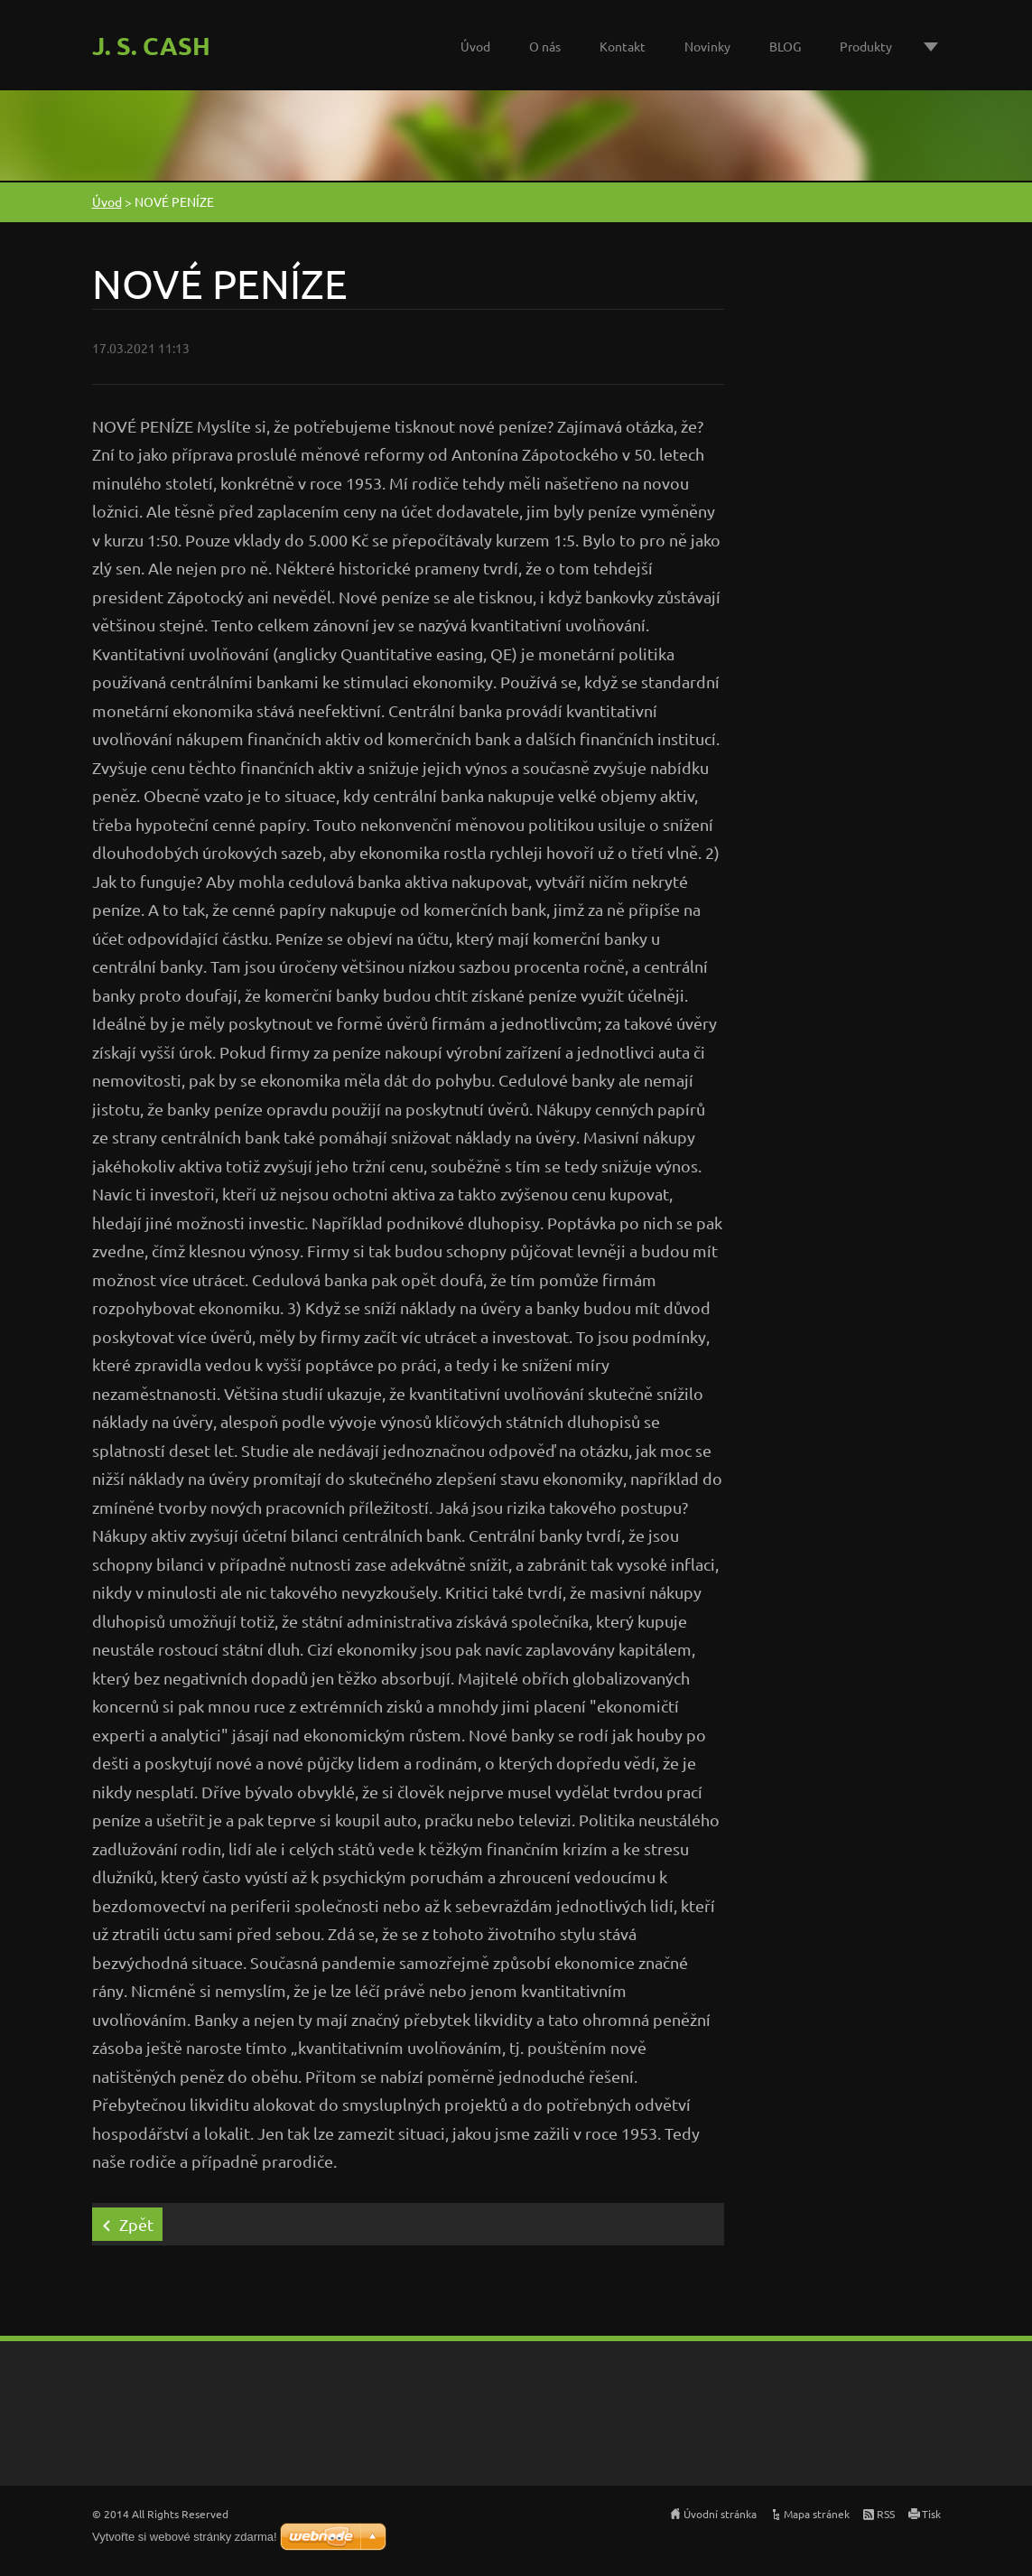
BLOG (785, 46)
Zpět (136, 2224)
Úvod (475, 46)
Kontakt (623, 46)
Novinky (707, 46)
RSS (886, 2513)
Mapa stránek (817, 2513)
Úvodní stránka (720, 2513)
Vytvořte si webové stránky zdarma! (184, 2536)
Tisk (931, 2513)
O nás (545, 46)
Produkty (866, 46)
